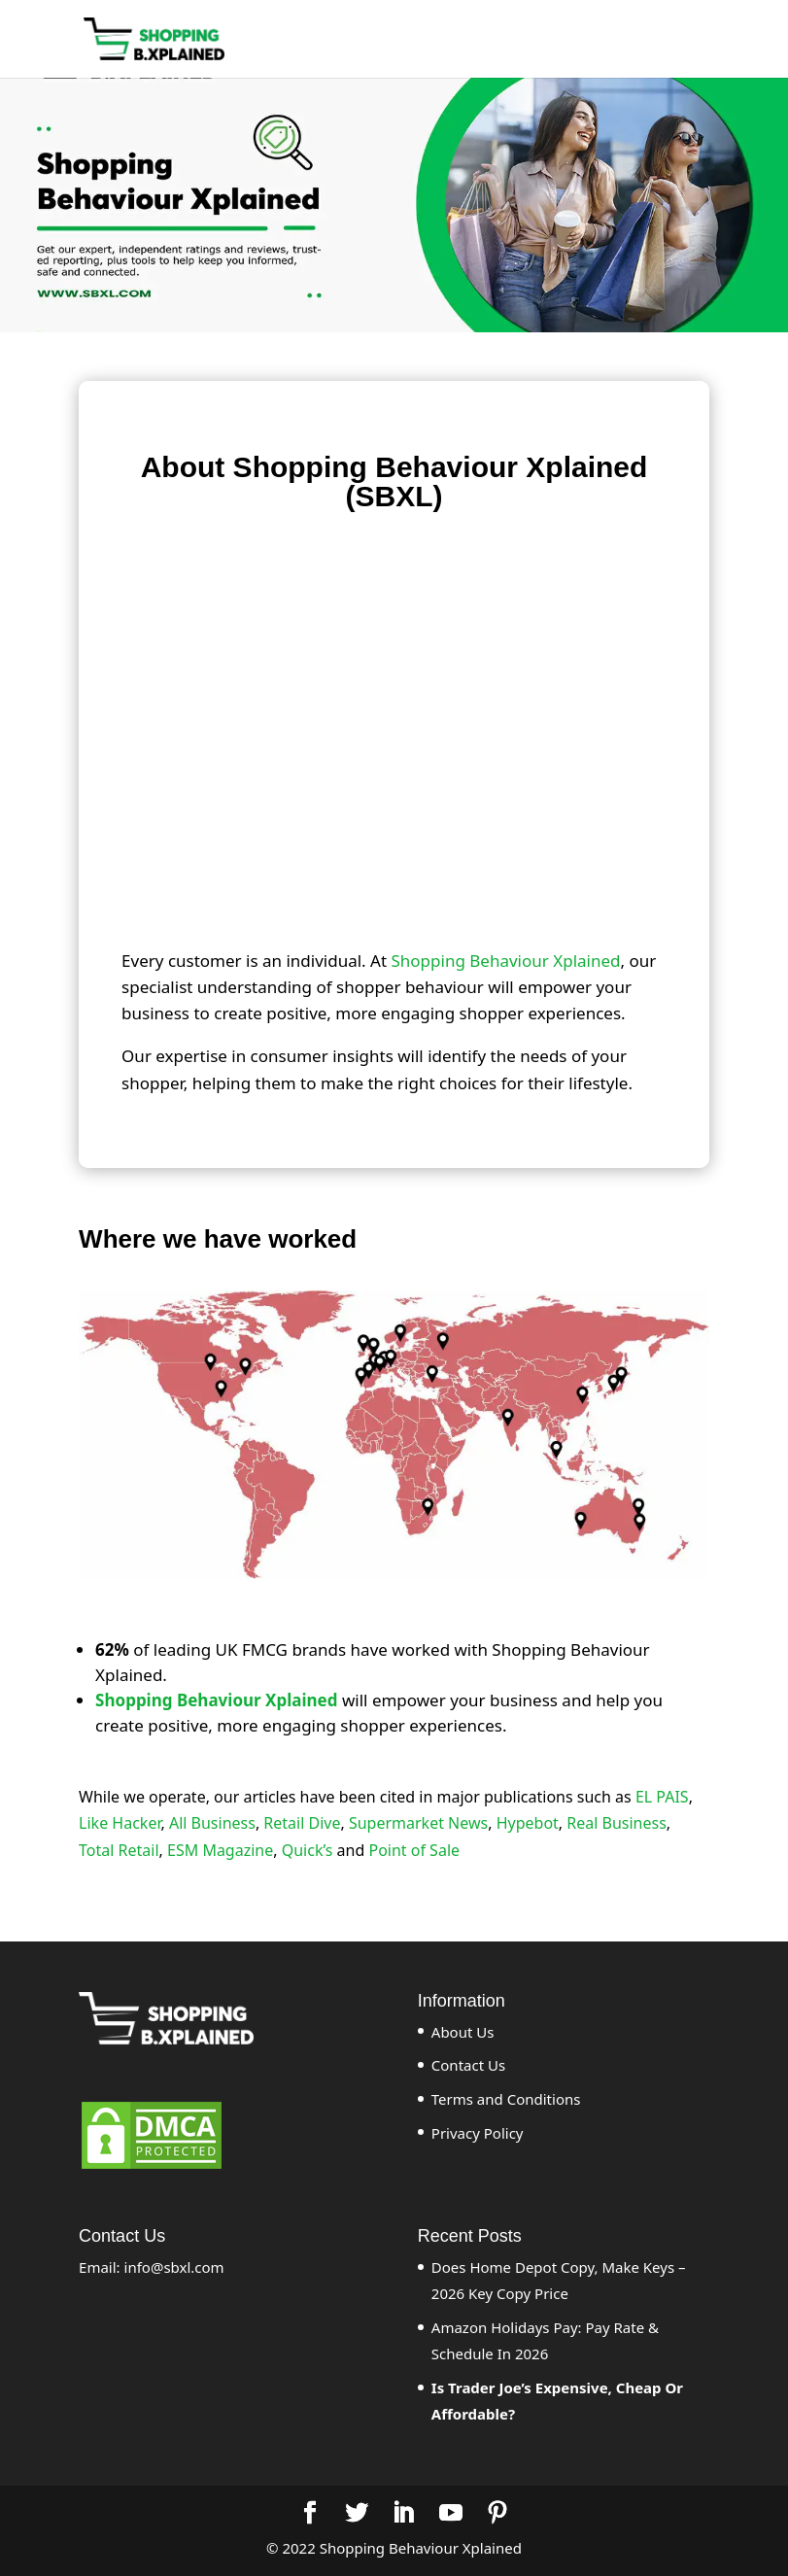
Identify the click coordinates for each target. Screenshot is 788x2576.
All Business (212, 1823)
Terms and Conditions (506, 2099)
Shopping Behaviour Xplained (505, 960)
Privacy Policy (477, 2133)
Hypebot (528, 1823)
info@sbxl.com (174, 2267)
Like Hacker (119, 1823)
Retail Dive (301, 1823)
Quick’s (307, 1850)
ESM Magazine (220, 1850)
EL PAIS (662, 1796)
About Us (463, 2032)
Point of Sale (414, 1850)
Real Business (616, 1823)
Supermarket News (418, 1823)
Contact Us (468, 2065)
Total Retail (118, 1850)
